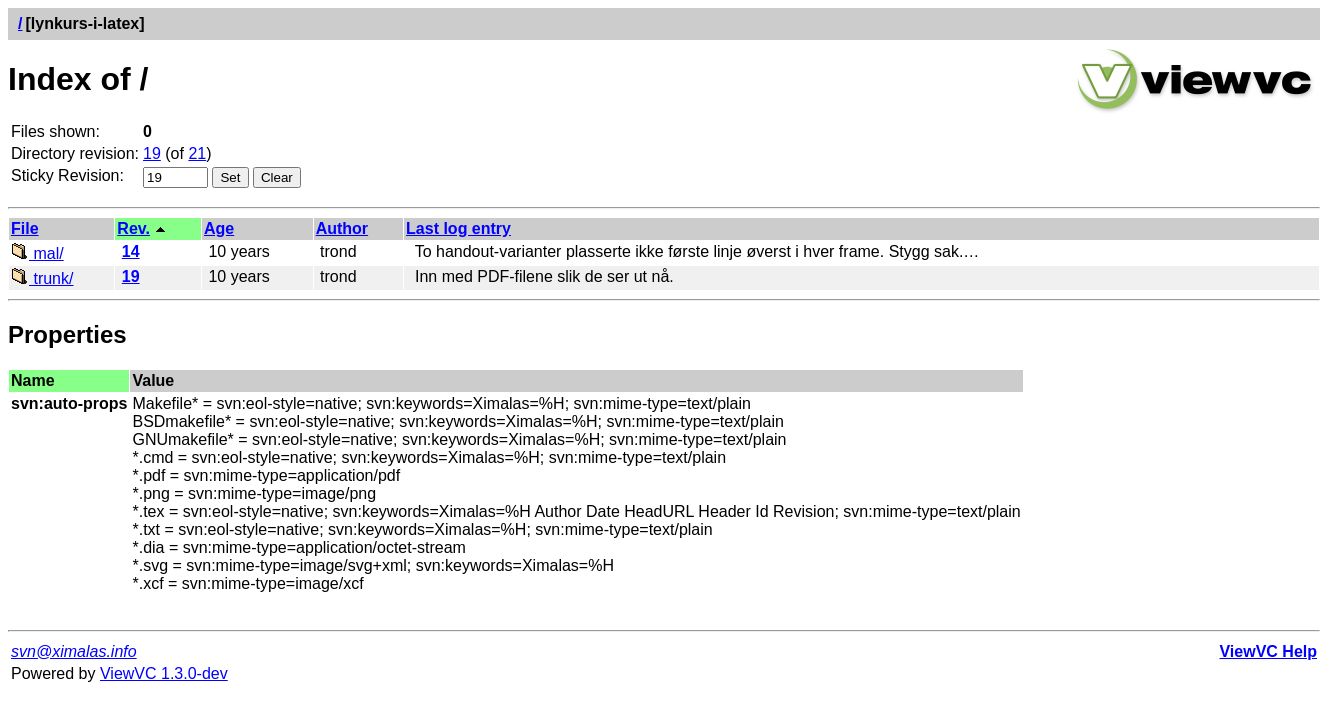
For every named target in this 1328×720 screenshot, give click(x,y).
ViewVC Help (1268, 651)
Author (342, 228)
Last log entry (458, 228)
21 (197, 153)
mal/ (37, 253)
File (25, 228)
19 (152, 153)
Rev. (133, 228)
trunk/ (42, 278)
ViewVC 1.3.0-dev (164, 673)
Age (219, 228)
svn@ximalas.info (74, 651)
